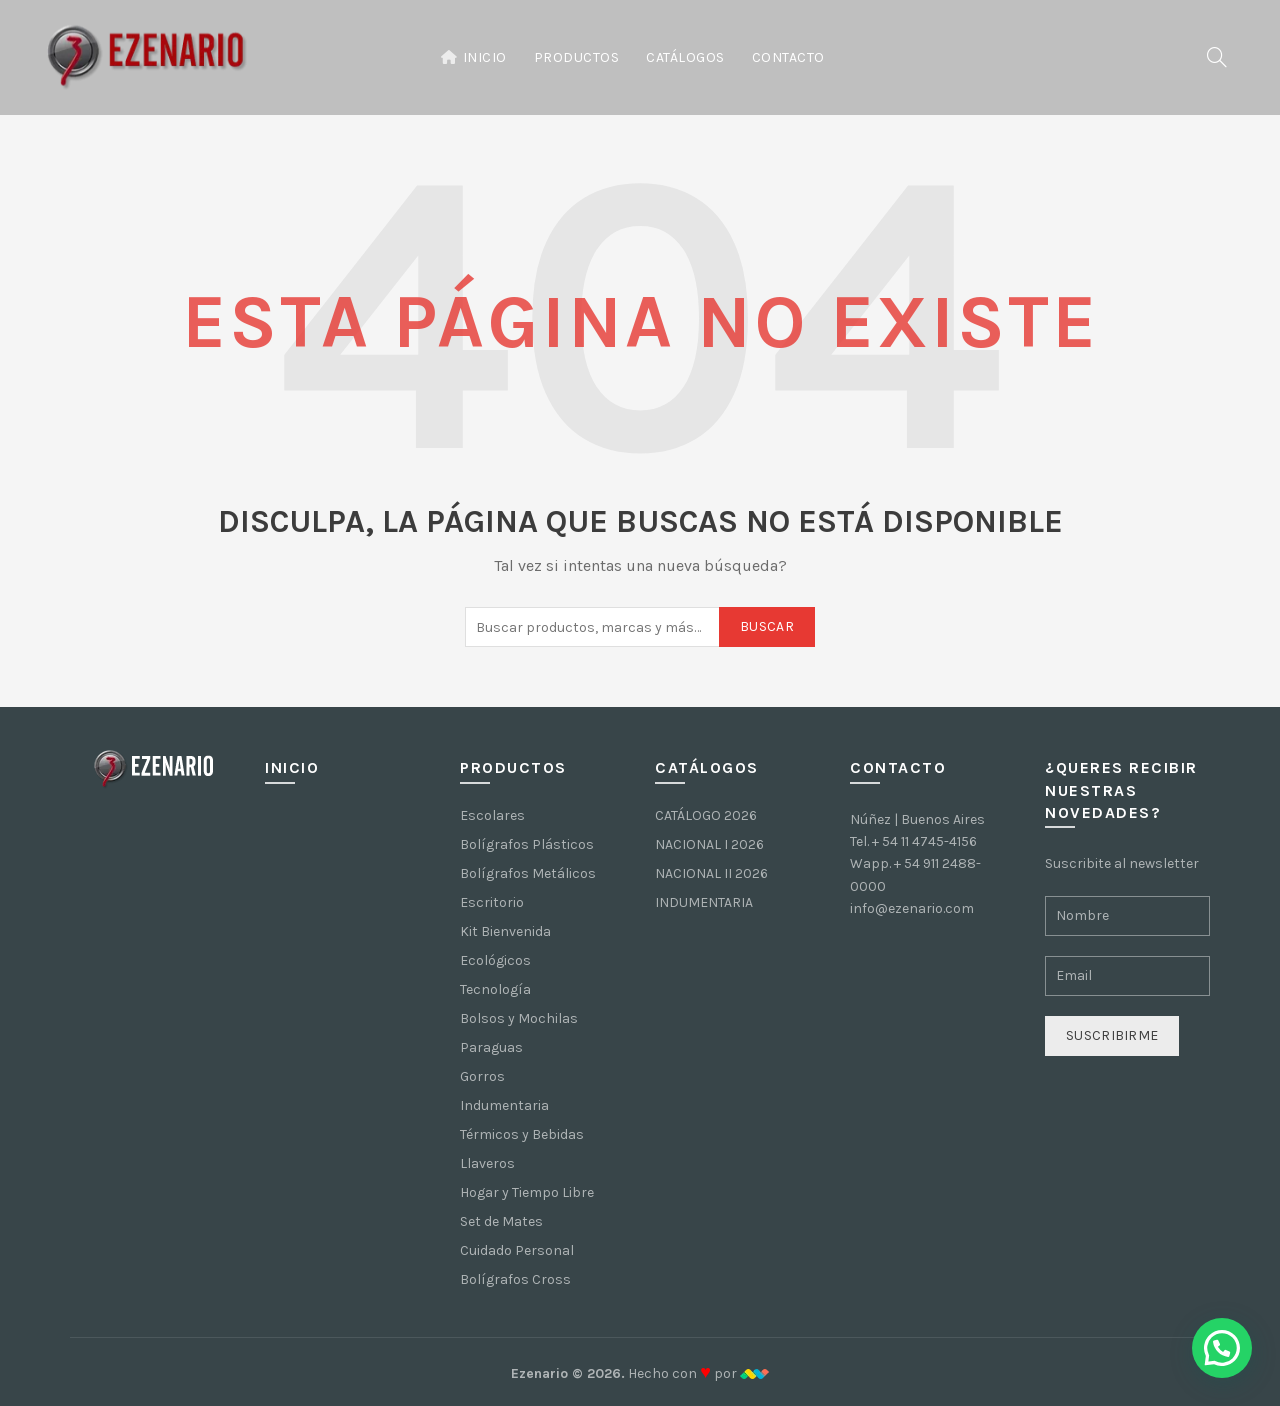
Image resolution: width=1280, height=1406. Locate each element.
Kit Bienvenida (505, 931)
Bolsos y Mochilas (519, 1018)
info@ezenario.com (912, 908)
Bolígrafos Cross (515, 1279)
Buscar (767, 626)
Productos (577, 57)
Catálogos (685, 57)
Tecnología (495, 989)
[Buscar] (1217, 57)
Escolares (492, 815)
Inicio (473, 57)
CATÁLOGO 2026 (706, 815)
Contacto (788, 57)
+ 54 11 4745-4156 (924, 841)
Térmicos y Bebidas (522, 1134)
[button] (1222, 1348)
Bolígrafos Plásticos (527, 844)
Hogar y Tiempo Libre (527, 1192)
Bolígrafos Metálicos (528, 873)
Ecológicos (495, 960)
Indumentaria (504, 1105)
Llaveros (487, 1163)
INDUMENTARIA (704, 902)
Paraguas (491, 1047)
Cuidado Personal (517, 1250)
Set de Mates (501, 1221)
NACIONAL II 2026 (711, 873)
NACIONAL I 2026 (709, 844)
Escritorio (492, 902)
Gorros (482, 1076)
